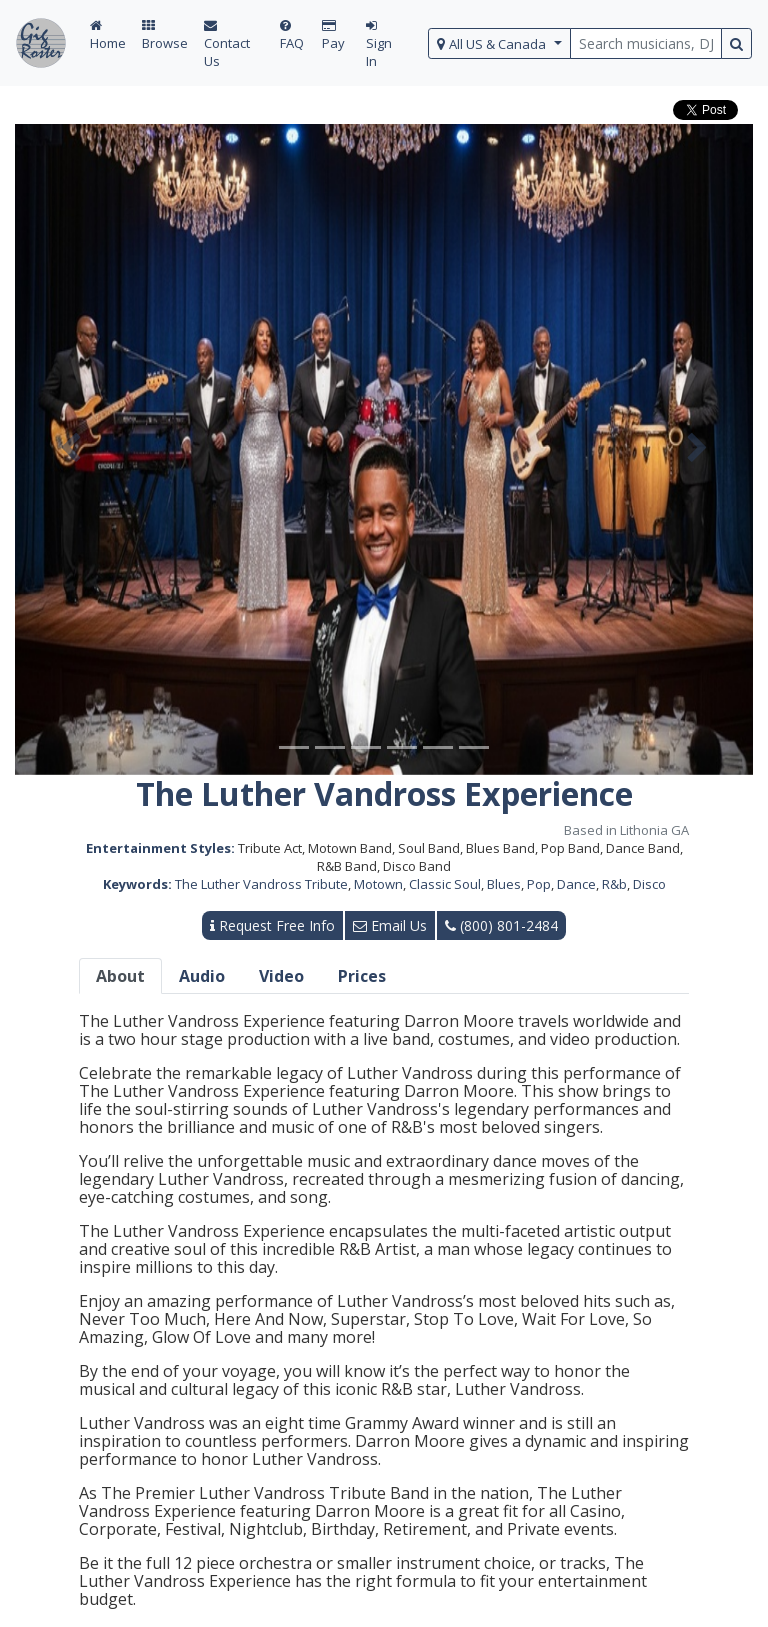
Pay (333, 35)
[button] (70, 449)
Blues (504, 884)
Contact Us (227, 44)
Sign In (379, 44)
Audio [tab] (202, 976)
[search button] (736, 43)
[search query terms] (646, 43)
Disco (649, 884)
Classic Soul (445, 884)
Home (108, 35)
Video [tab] (281, 976)
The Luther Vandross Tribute (261, 884)
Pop (539, 884)
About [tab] (120, 976)
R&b (614, 884)
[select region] (499, 43)
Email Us (390, 925)
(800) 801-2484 (501, 925)
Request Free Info (272, 925)
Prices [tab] (362, 976)
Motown (378, 884)
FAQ (292, 35)
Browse (165, 35)
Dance (576, 884)
